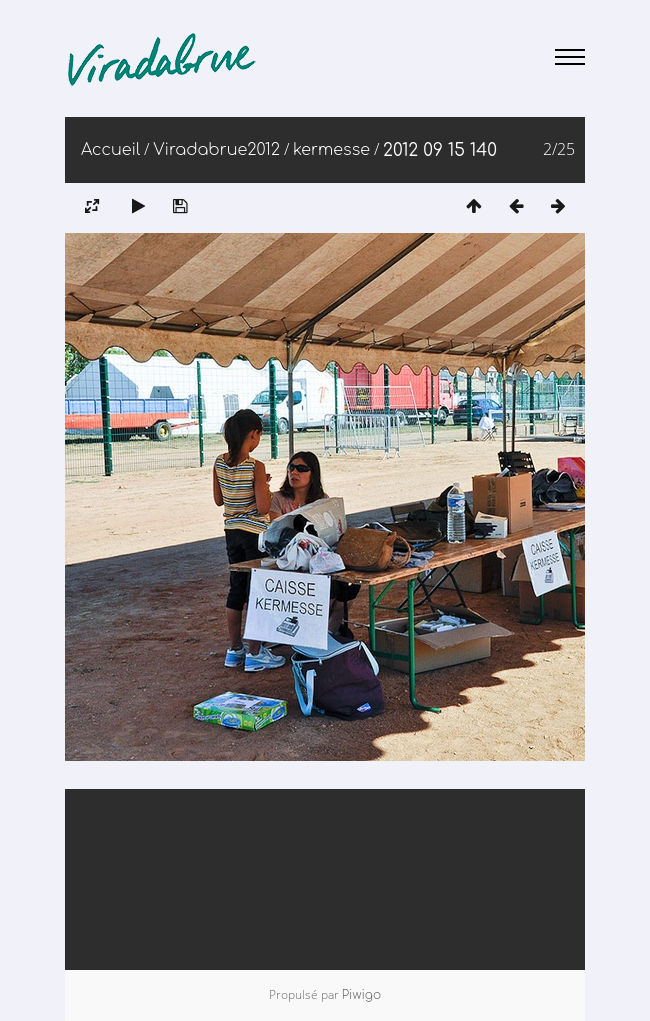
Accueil (110, 150)
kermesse (331, 150)
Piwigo (361, 995)
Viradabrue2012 (216, 150)
